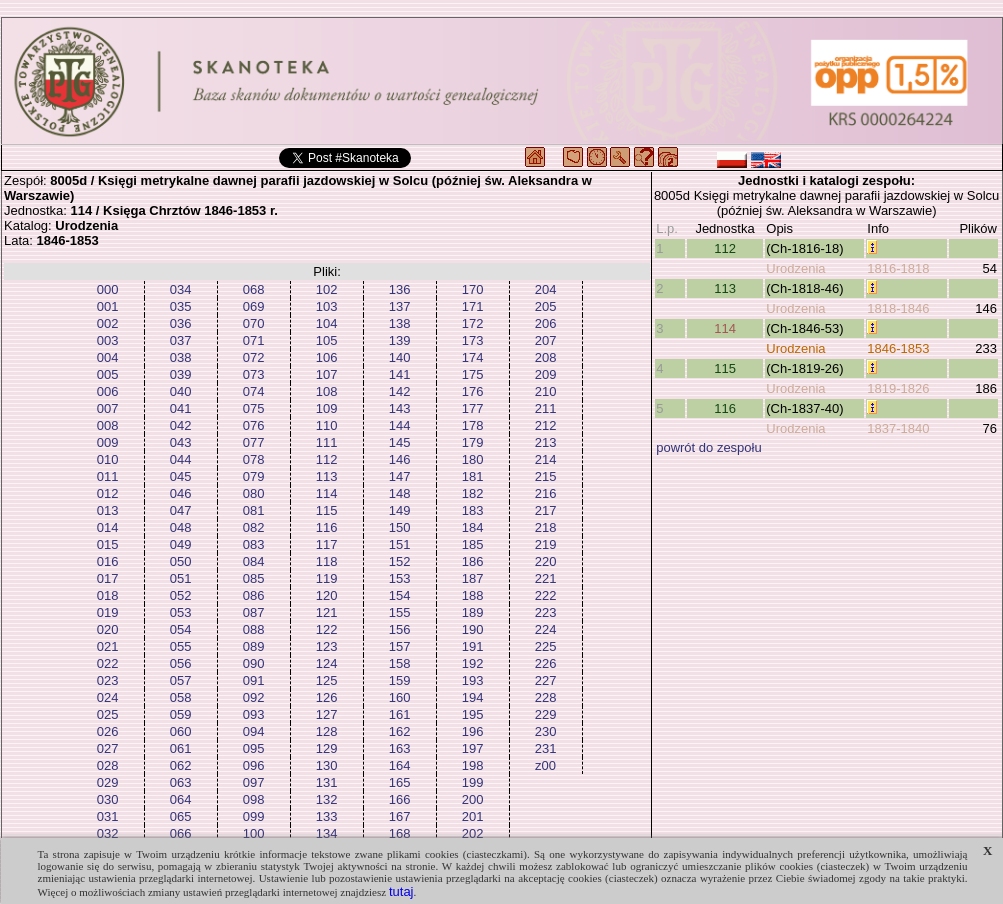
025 (108, 714)
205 (546, 306)
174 (473, 357)
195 (473, 714)
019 (108, 612)
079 (254, 476)
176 (473, 391)
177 (473, 408)
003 (108, 340)
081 (254, 510)
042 (181, 425)
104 (327, 323)
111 (327, 442)
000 (108, 289)
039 (181, 374)
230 (546, 731)
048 (181, 527)
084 (254, 561)
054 (181, 629)
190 (473, 629)
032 (108, 833)
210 (546, 391)
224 (546, 629)
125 (327, 680)
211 (546, 408)
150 (400, 527)
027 (108, 748)
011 (108, 476)
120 (327, 595)
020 (108, 629)
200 (473, 799)
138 (400, 323)
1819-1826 (898, 388)
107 (327, 374)
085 (254, 578)
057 (181, 680)
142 (400, 391)
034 (181, 289)
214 (546, 459)
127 (327, 714)
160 (400, 697)
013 (108, 510)
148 (400, 493)
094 (254, 731)
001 (108, 306)
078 (254, 459)
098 (254, 799)
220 (546, 561)
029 (108, 782)
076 (254, 425)
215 (546, 476)
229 (546, 714)
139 (400, 340)
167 (400, 816)
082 (254, 527)
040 (181, 391)
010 (108, 459)
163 (400, 748)
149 (400, 510)
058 (181, 697)
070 (254, 323)
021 (108, 646)
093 (254, 714)
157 (400, 646)
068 (254, 289)
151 (400, 544)
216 (546, 493)
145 (400, 442)
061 (181, 748)
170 (473, 289)
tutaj (401, 891)
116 (327, 527)
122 (327, 629)
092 (254, 697)
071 (254, 340)
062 (181, 765)
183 (473, 510)
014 (108, 527)
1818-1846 (898, 308)
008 (108, 425)
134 (327, 833)
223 (546, 612)
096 (254, 765)
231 (546, 748)
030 (108, 799)
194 (473, 697)
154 (400, 595)
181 (473, 476)
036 (181, 323)
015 (108, 544)
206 (546, 323)
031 (108, 816)
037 (181, 340)
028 (108, 765)
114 (327, 493)
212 (546, 425)
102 (327, 289)
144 (400, 425)
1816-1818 (898, 268)
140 (400, 357)
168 (400, 833)
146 (400, 459)
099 (254, 816)
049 (181, 544)
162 (400, 731)
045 (181, 476)
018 (108, 595)
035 (181, 306)
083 (254, 544)
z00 (545, 765)
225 (546, 646)
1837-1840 (898, 428)
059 (181, 714)
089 (254, 646)
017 (108, 578)
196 (473, 731)
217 (546, 510)
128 (327, 731)
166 (400, 799)
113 (327, 476)
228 (546, 697)
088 (254, 629)
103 (327, 306)
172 (473, 323)
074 (254, 391)
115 (327, 510)
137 (400, 306)
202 (473, 833)
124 (327, 663)
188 (473, 595)
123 (327, 646)
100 (254, 833)
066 (181, 833)
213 (546, 442)
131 (327, 782)
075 (254, 408)
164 (400, 765)
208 (546, 357)
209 (546, 374)
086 (254, 595)
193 (473, 680)
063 (181, 782)
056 (181, 663)
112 (327, 459)
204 (546, 289)
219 (546, 544)
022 (108, 663)
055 (181, 646)
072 (254, 357)
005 (108, 374)
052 (181, 595)
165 (400, 782)
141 (400, 374)
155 (400, 612)
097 (254, 782)
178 (473, 425)
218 (546, 527)
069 (254, 306)
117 (327, 544)
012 (108, 493)
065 (181, 816)
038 (181, 357)
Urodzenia (795, 268)
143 (400, 408)
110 (327, 425)
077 (254, 442)
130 (327, 765)
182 (473, 493)
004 (108, 357)
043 (181, 442)
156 (400, 629)
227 (546, 680)
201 (473, 816)
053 (181, 612)
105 (327, 340)
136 (400, 289)
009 (108, 442)
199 (473, 782)
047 (181, 510)
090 (254, 663)
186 (473, 561)
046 (181, 493)
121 (327, 612)
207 (546, 340)
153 (400, 578)
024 (108, 697)
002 (108, 323)
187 (473, 578)
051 (181, 578)
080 (254, 493)
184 (473, 527)
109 (327, 408)
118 (327, 561)
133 (327, 816)
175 (473, 374)
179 (473, 442)
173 (473, 340)
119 (327, 578)
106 (327, 357)
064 (181, 799)
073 (254, 374)
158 (400, 663)
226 (546, 663)
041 (181, 408)
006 (108, 391)
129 (327, 748)
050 (181, 561)
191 (473, 646)
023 (108, 680)
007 (108, 408)
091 (254, 680)
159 (400, 680)
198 (473, 765)
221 (546, 578)
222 (546, 595)
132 (327, 799)
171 (473, 306)
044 (181, 459)
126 (327, 697)
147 (400, 476)
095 (254, 748)
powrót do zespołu (709, 447)
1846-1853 (898, 348)
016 (108, 561)
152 (400, 561)
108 (327, 391)
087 (254, 612)
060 (181, 731)
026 (108, 731)
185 (473, 544)
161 (400, 714)
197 (473, 748)
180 (473, 459)
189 (473, 612)
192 (473, 663)
